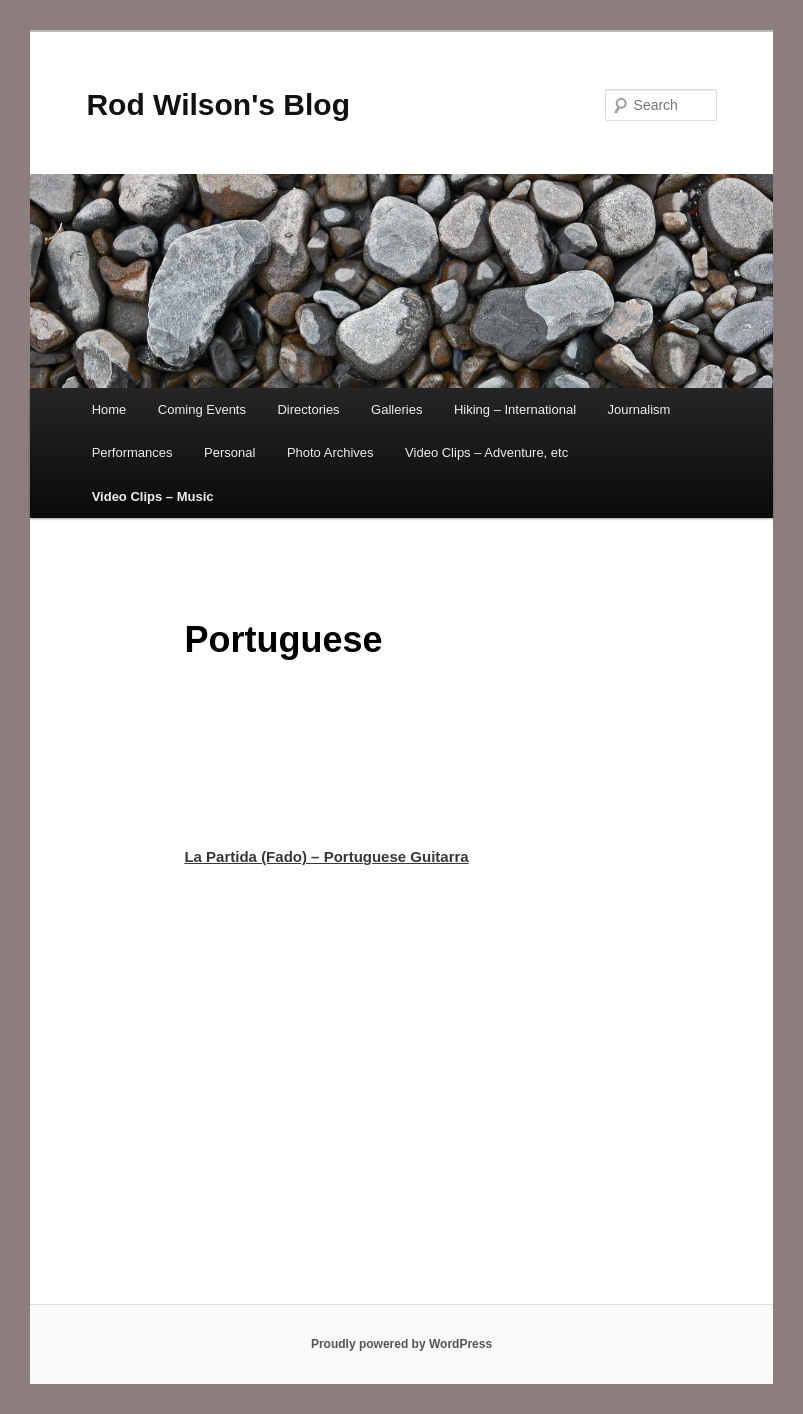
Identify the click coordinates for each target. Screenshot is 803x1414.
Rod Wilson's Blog (218, 104)
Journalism (639, 409)
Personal (229, 452)
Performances (132, 452)
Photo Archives (330, 452)
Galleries (396, 409)
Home (109, 409)
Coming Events (202, 409)
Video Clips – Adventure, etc (486, 452)
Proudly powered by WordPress (401, 1344)
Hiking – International (515, 409)
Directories (308, 409)
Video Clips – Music (153, 496)
